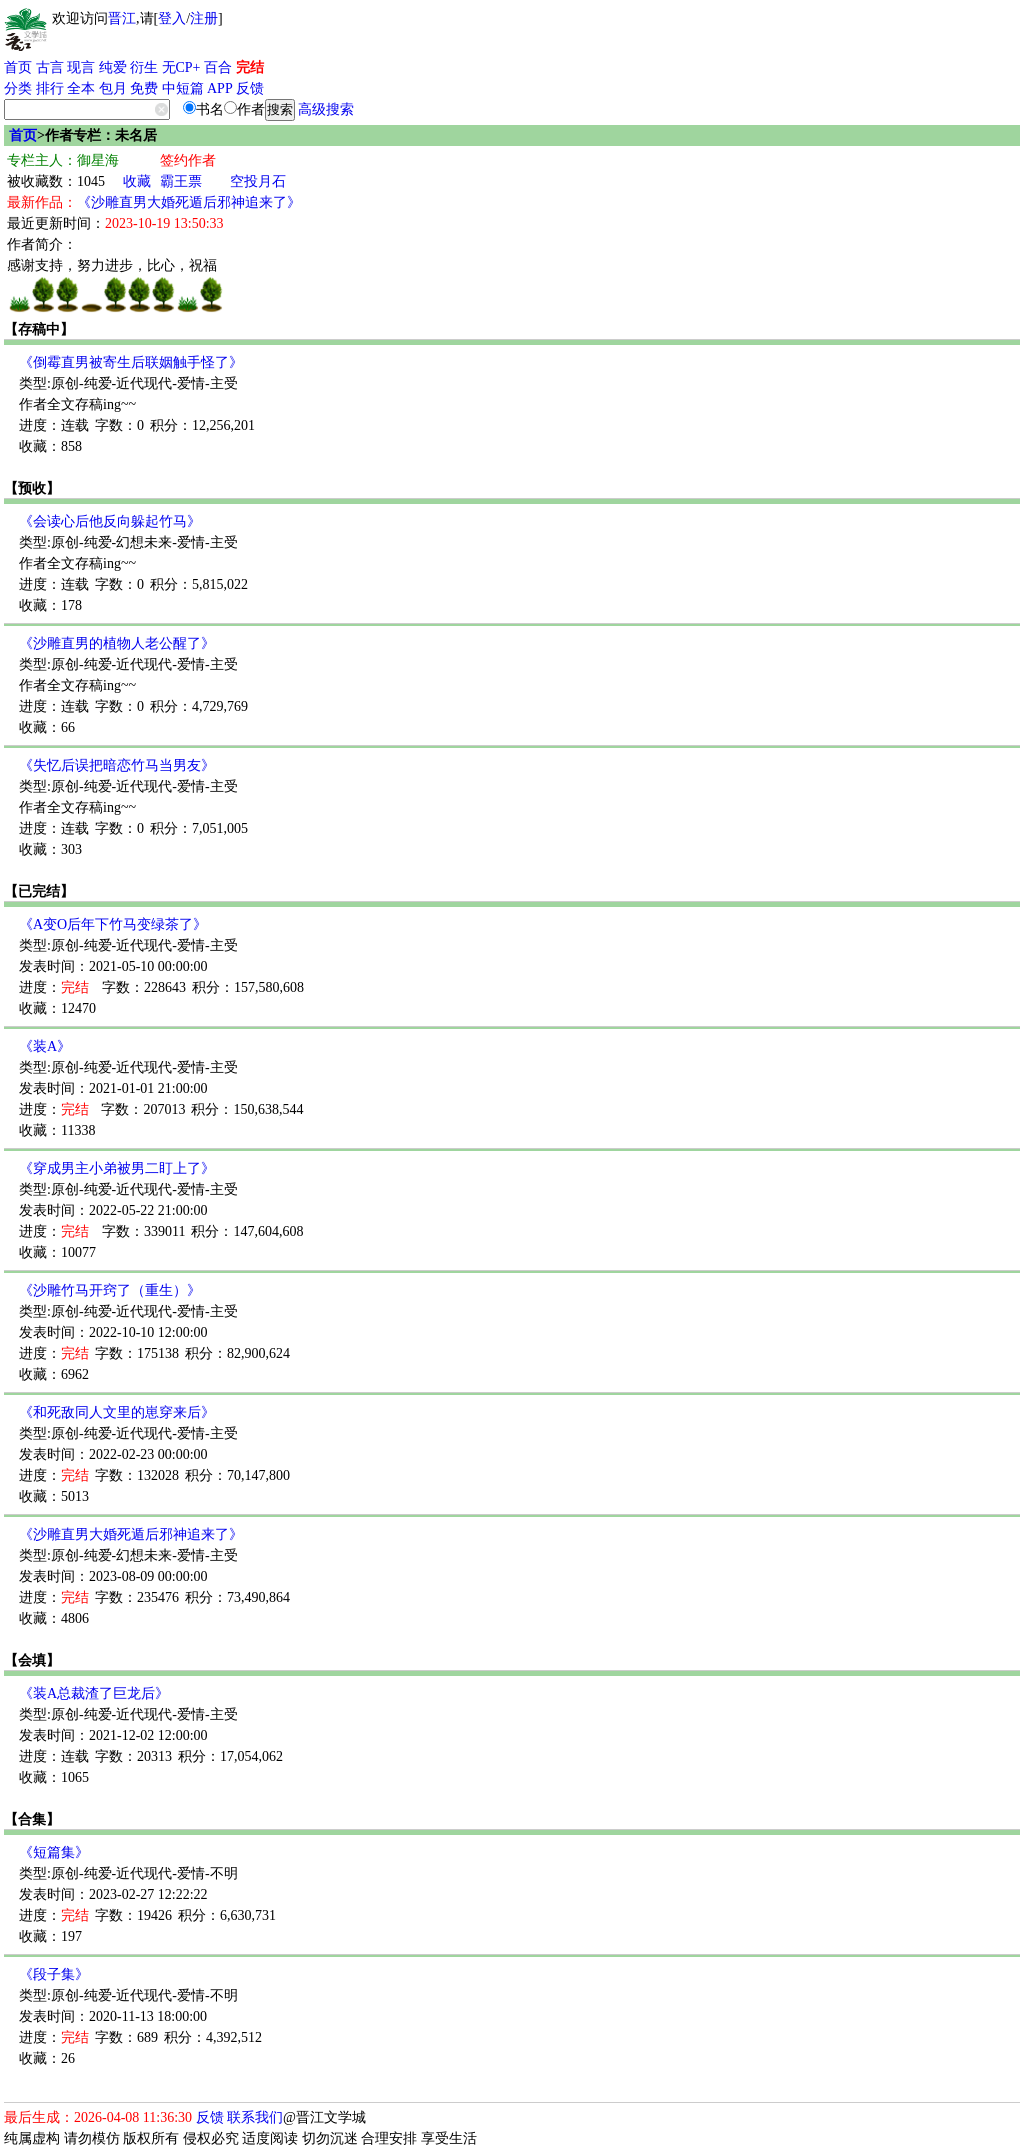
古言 (50, 67)
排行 (50, 88)
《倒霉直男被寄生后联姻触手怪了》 (131, 362)
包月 (113, 88)
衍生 (144, 67)
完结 (250, 67)
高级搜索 (326, 109)
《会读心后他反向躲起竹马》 (110, 521)
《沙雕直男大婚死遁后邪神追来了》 (189, 202)
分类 (18, 88)
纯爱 (113, 67)
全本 (81, 88)
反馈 (250, 88)
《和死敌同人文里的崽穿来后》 (117, 1412)
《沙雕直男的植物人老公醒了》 (117, 643)
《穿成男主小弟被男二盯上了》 (117, 1168)
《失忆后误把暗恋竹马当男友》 (117, 765)
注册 (204, 18)
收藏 (137, 181)
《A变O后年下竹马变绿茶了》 (113, 924)
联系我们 (255, 2117)
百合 (218, 67)
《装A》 (45, 1046)
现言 (81, 67)
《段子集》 (54, 1974)
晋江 (122, 18)
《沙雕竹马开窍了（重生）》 (110, 1290)
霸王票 (181, 181)
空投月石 (258, 181)
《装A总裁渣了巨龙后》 (94, 1693)
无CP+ (181, 67)
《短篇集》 (54, 1852)
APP (220, 88)
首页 (18, 67)
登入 (172, 18)
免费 (144, 88)
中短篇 (183, 88)
